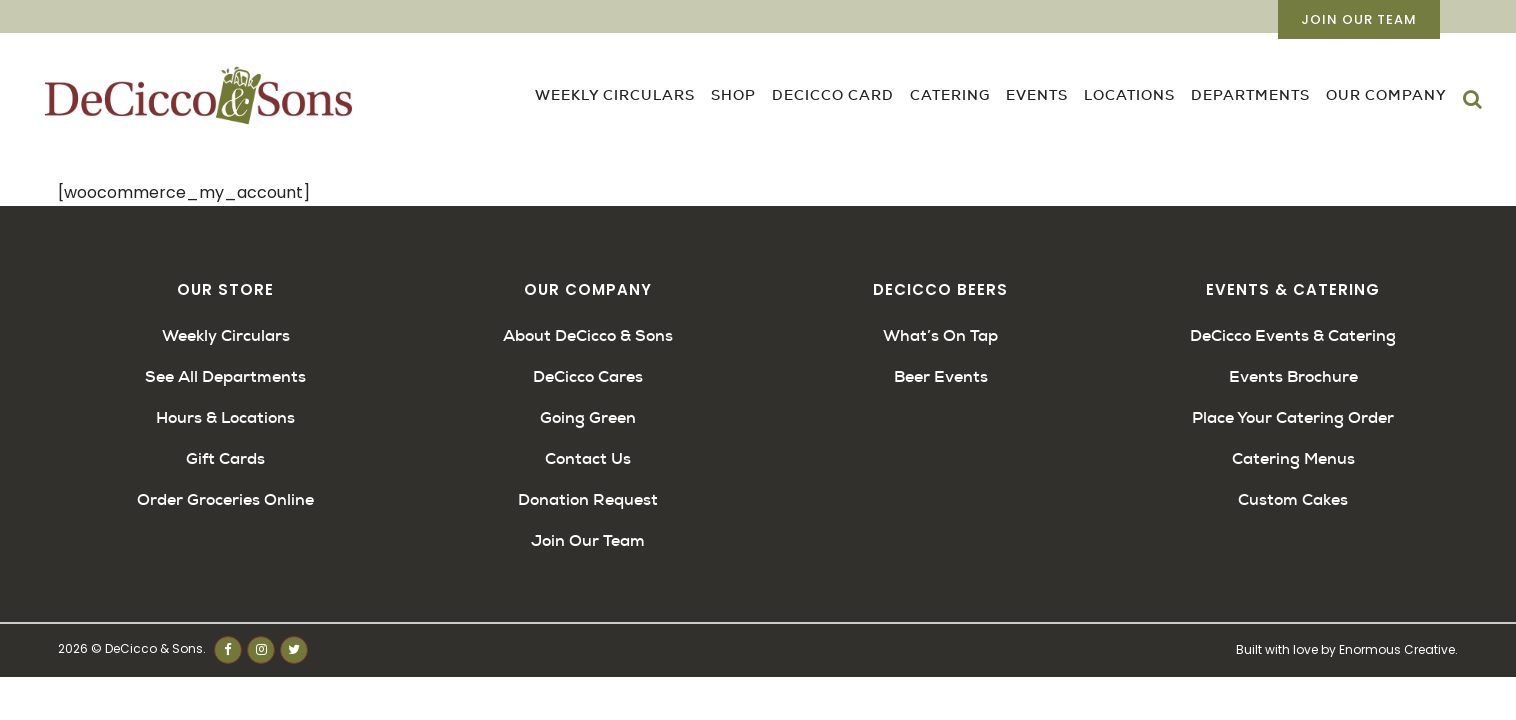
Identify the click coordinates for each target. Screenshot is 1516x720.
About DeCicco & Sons (588, 335)
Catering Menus (1293, 458)
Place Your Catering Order (1293, 417)
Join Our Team (1359, 19)
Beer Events (941, 376)
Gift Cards (225, 458)
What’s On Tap (940, 335)
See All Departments (225, 376)
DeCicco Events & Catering (1293, 335)
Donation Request (588, 499)
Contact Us (588, 458)
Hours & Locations (225, 417)
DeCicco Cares (588, 376)
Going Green (588, 417)
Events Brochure (1293, 376)
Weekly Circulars (226, 335)
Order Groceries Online (225, 499)
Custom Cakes (1293, 499)
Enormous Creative (1397, 649)
